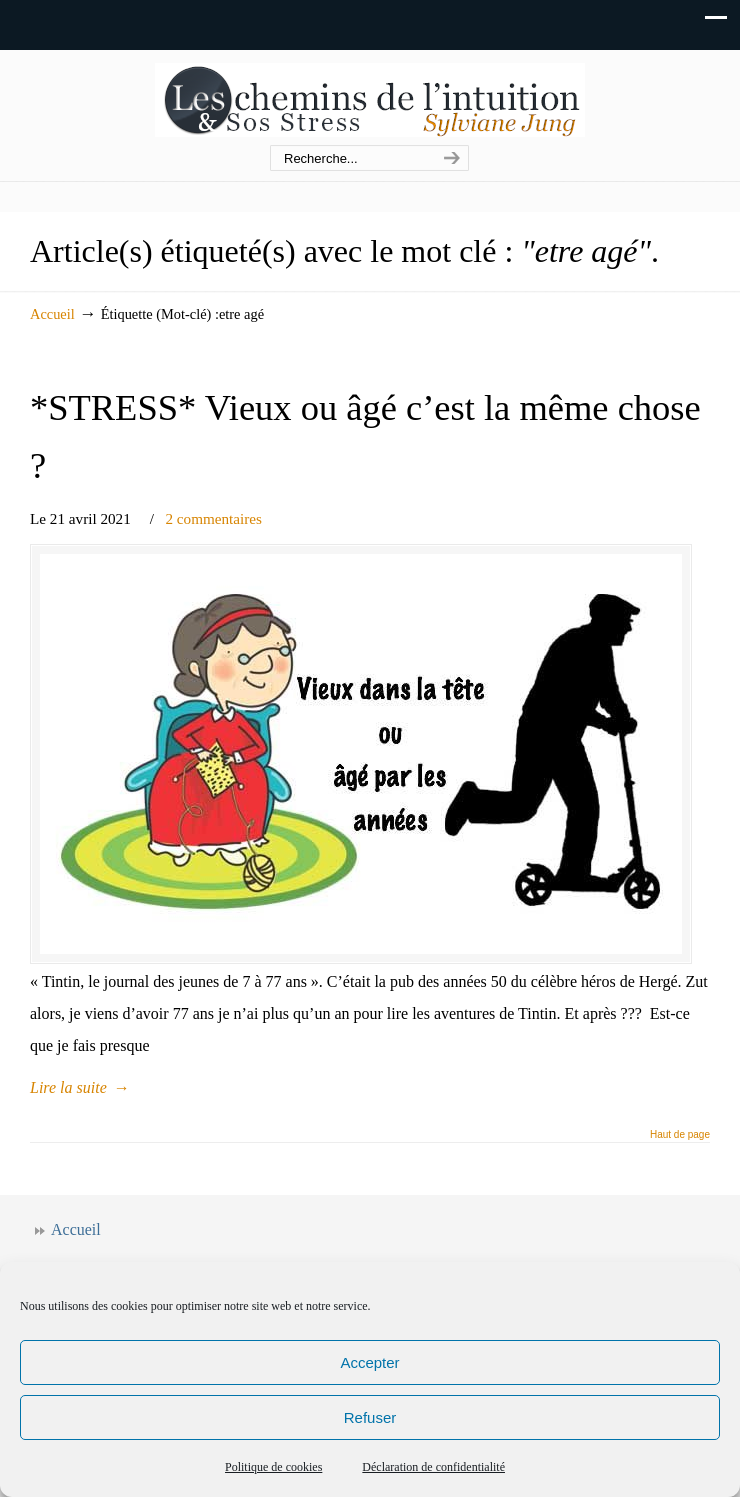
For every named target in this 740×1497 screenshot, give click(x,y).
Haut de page (680, 1135)
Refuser (370, 1417)
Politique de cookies (273, 1467)
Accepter (369, 1362)
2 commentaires (213, 518)
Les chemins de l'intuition (370, 98)
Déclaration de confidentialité (433, 1467)
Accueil (52, 314)
